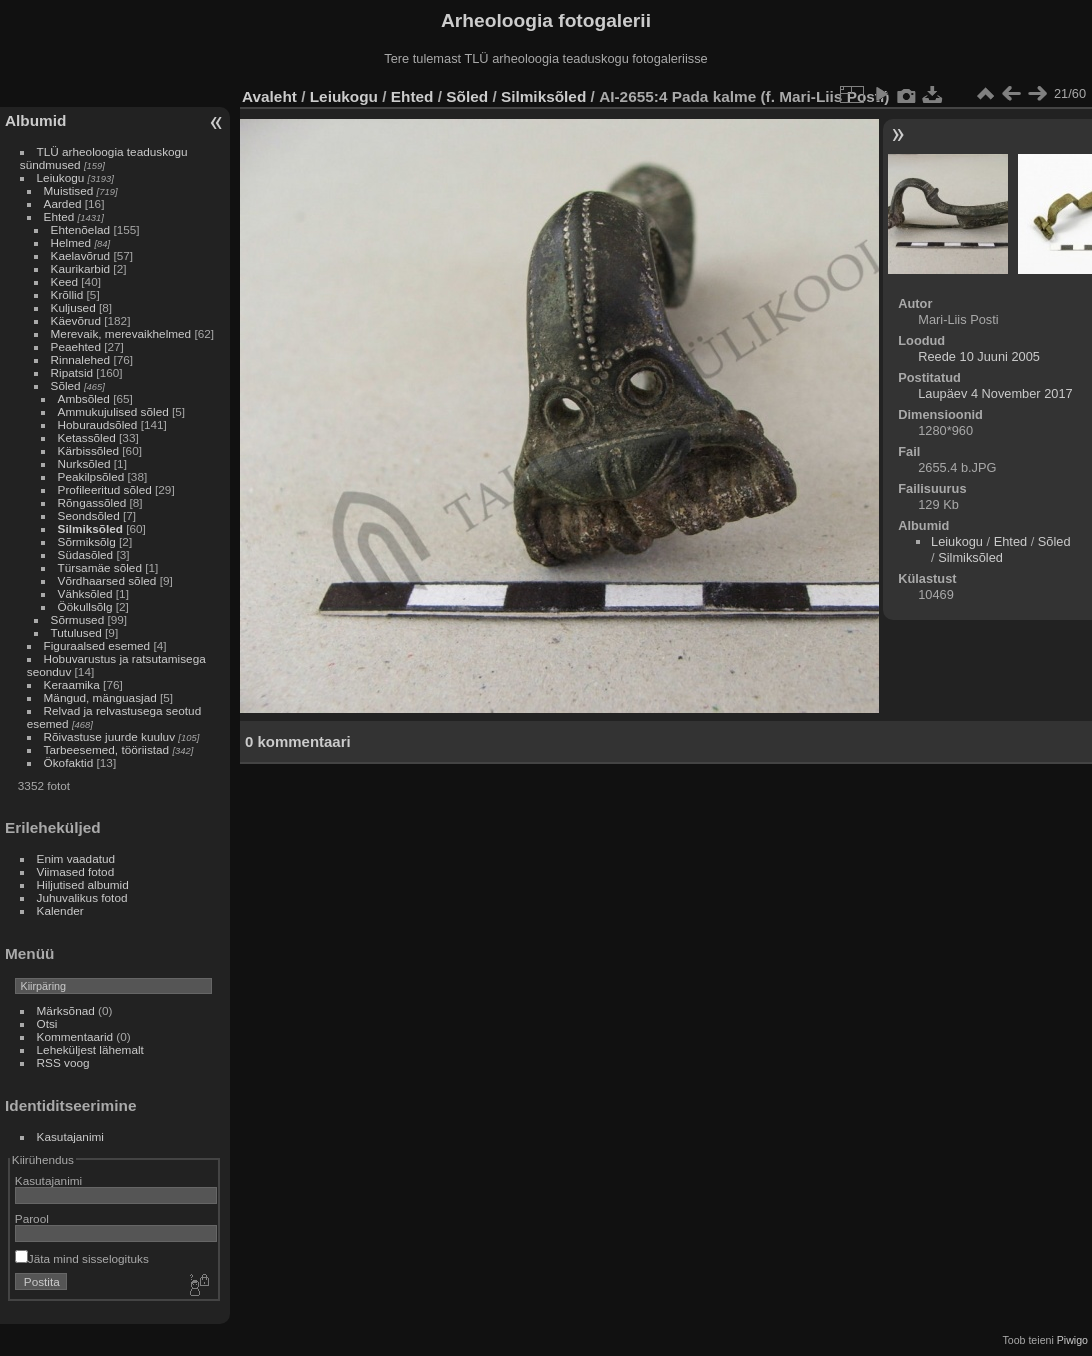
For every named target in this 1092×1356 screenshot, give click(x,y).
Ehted (59, 216)
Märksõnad (66, 1010)
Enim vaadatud (76, 858)
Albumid (35, 120)
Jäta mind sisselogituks (82, 1258)
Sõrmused (78, 619)
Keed (64, 281)
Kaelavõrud (81, 255)
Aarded (63, 203)
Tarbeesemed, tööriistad (107, 749)
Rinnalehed (81, 359)
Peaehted (76, 346)
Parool (32, 1218)
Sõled (66, 385)
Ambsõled (84, 398)
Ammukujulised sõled (113, 411)
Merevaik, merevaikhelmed (121, 333)
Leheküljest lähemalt (90, 1049)
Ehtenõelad (81, 229)
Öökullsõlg (85, 606)
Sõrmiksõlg (87, 541)
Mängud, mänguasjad (100, 697)
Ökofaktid (69, 762)
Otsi (47, 1023)
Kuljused (73, 307)
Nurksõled (84, 463)
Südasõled (86, 554)
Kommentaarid (75, 1036)
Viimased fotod (76, 871)
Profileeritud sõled (105, 489)
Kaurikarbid (81, 268)
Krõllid (67, 294)
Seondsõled (89, 515)
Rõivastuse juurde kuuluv (109, 736)
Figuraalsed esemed (97, 645)
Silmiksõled (90, 528)
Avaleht (269, 96)
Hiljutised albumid (83, 884)
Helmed (71, 242)
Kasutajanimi (70, 1136)
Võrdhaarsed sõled (107, 580)
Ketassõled (87, 437)
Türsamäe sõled (100, 567)
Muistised (69, 190)
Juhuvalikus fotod (82, 897)
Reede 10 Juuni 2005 (979, 356)
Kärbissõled (88, 450)
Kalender (60, 910)
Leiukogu (61, 177)
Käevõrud (76, 320)
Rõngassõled (92, 502)
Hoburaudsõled (98, 424)
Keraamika (72, 684)
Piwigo (1072, 1340)
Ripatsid (72, 372)
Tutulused (76, 632)
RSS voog (63, 1062)
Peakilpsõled (91, 476)
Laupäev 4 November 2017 (995, 393)
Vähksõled (85, 593)
